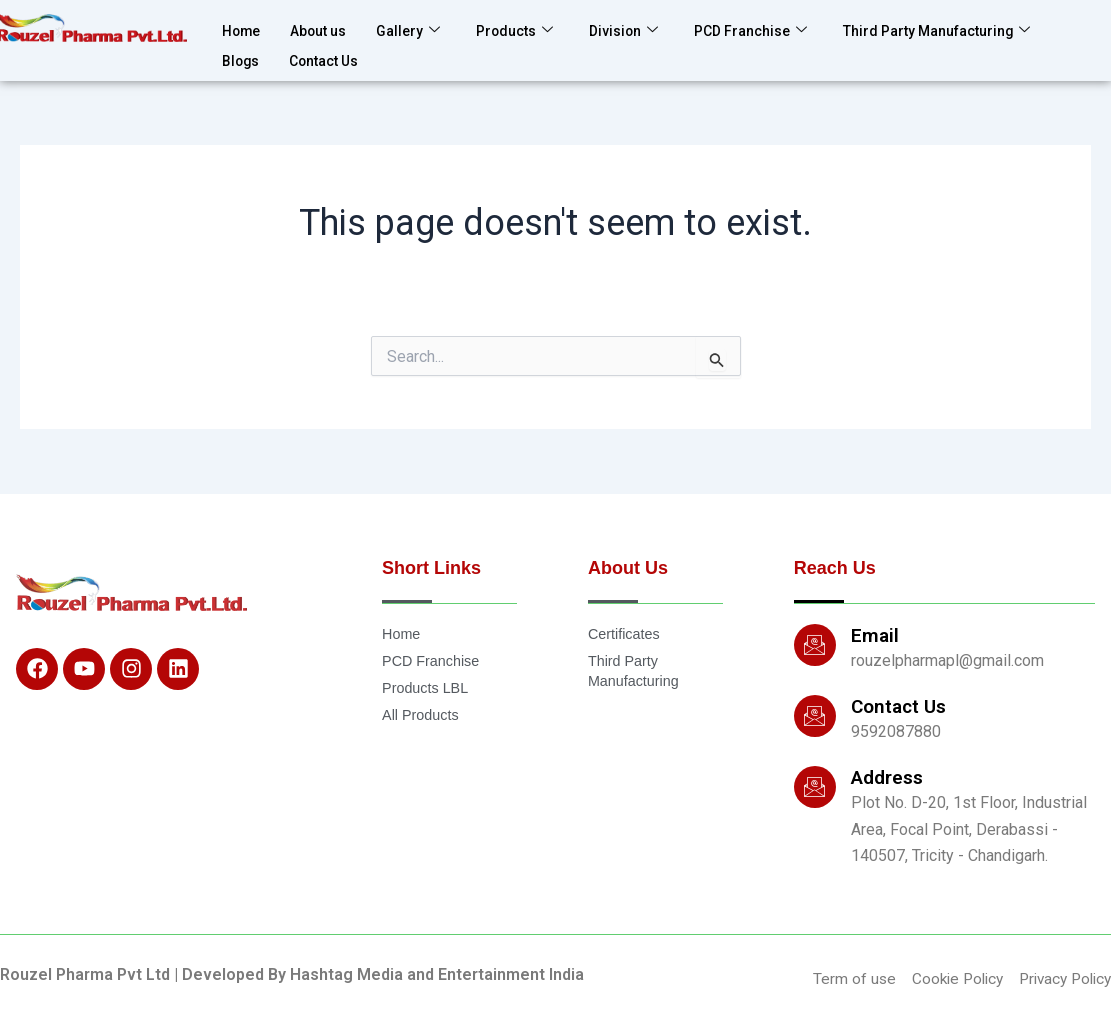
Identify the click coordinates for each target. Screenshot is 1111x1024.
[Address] (815, 786)
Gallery (420, 28)
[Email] (815, 644)
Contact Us (331, 53)
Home (243, 28)
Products (531, 28)
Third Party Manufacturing (977, 28)
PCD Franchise (777, 28)
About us (325, 28)
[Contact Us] (815, 715)
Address (887, 776)
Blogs (242, 53)
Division (644, 28)
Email (875, 634)
